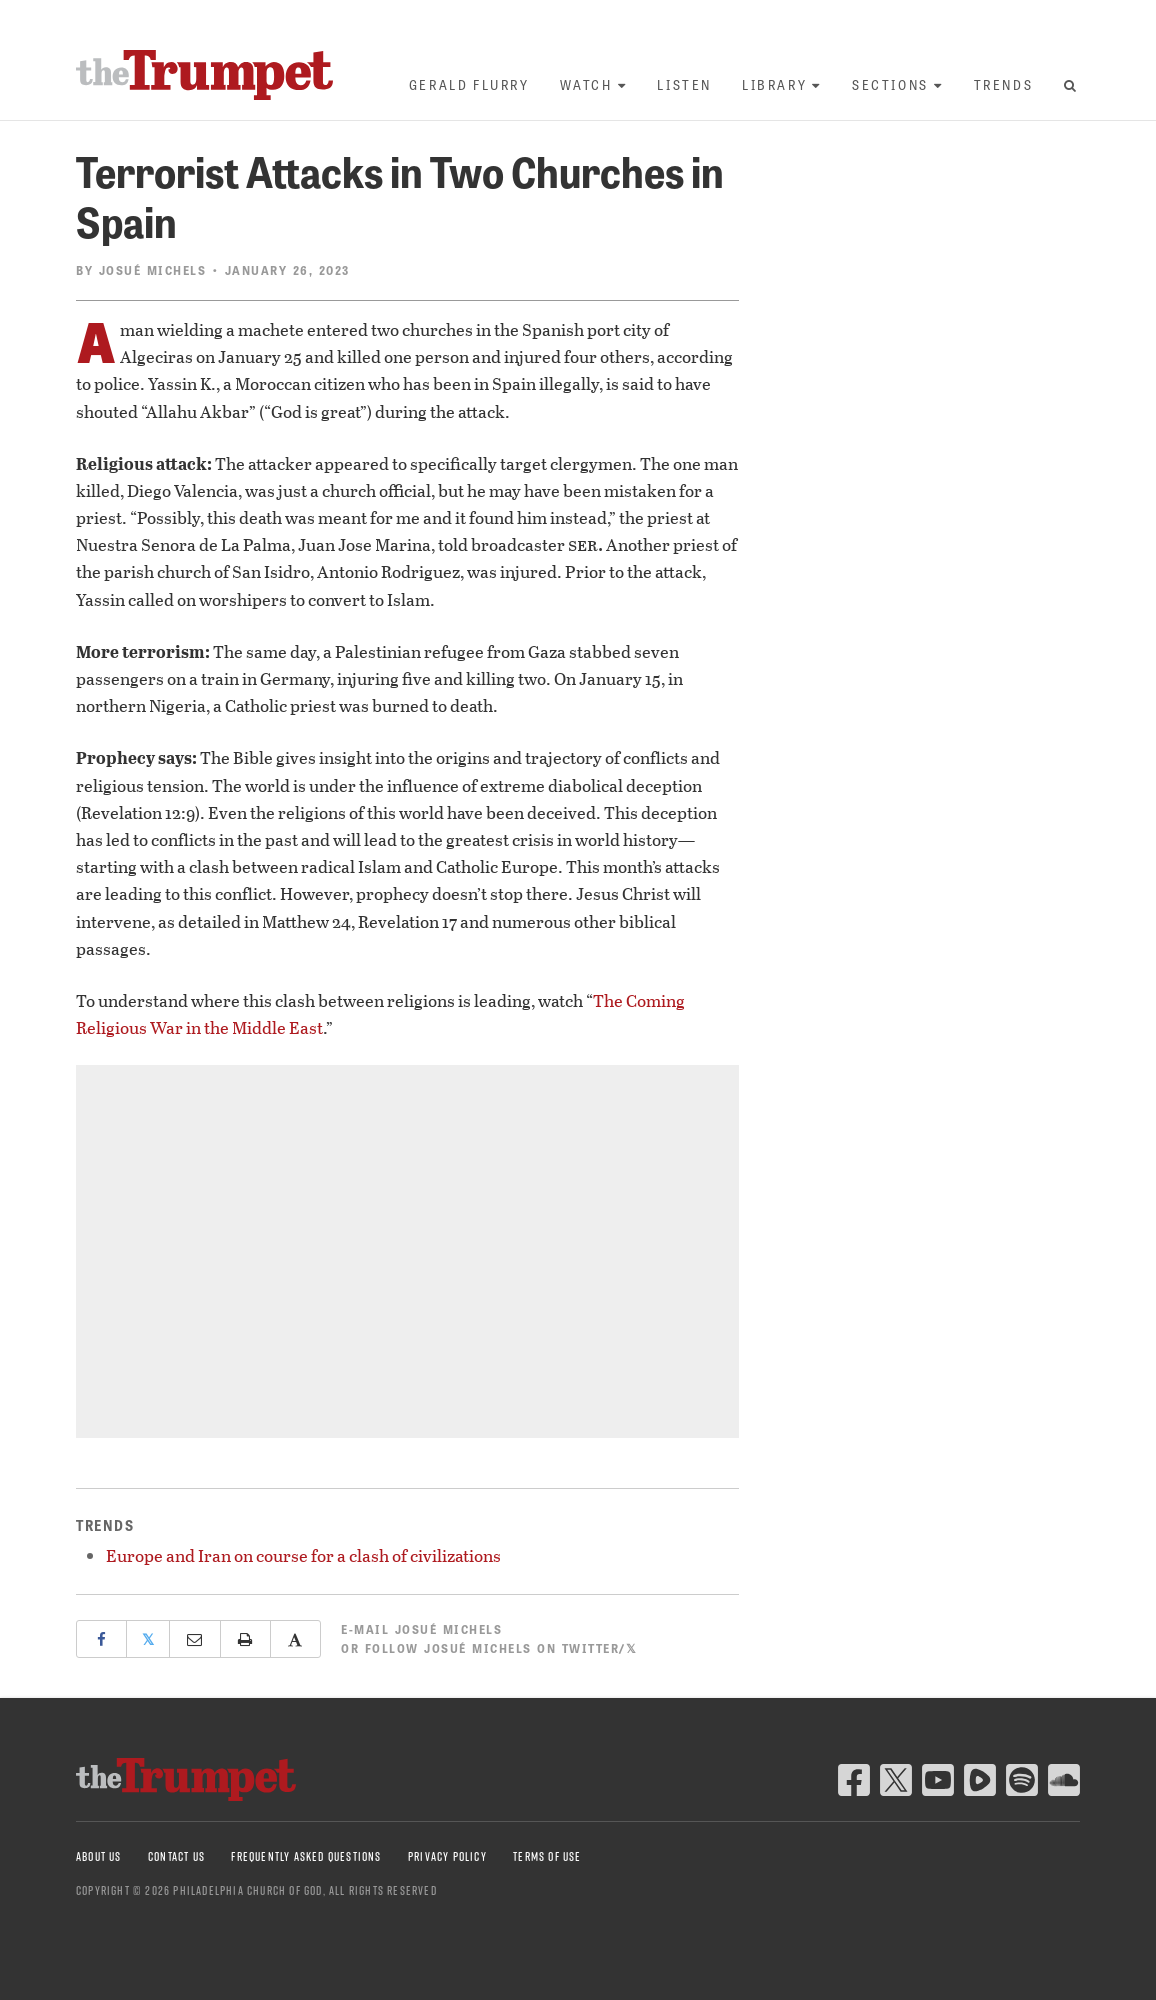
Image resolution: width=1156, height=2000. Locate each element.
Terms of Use (547, 1856)
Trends (1004, 84)
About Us (99, 1856)
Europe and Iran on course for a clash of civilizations (303, 1555)
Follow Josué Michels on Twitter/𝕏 (501, 1648)
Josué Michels (153, 270)
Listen (684, 84)
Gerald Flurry (469, 84)
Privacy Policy (447, 1856)
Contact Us (176, 1856)
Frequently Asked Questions (306, 1856)
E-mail (421, 1629)
